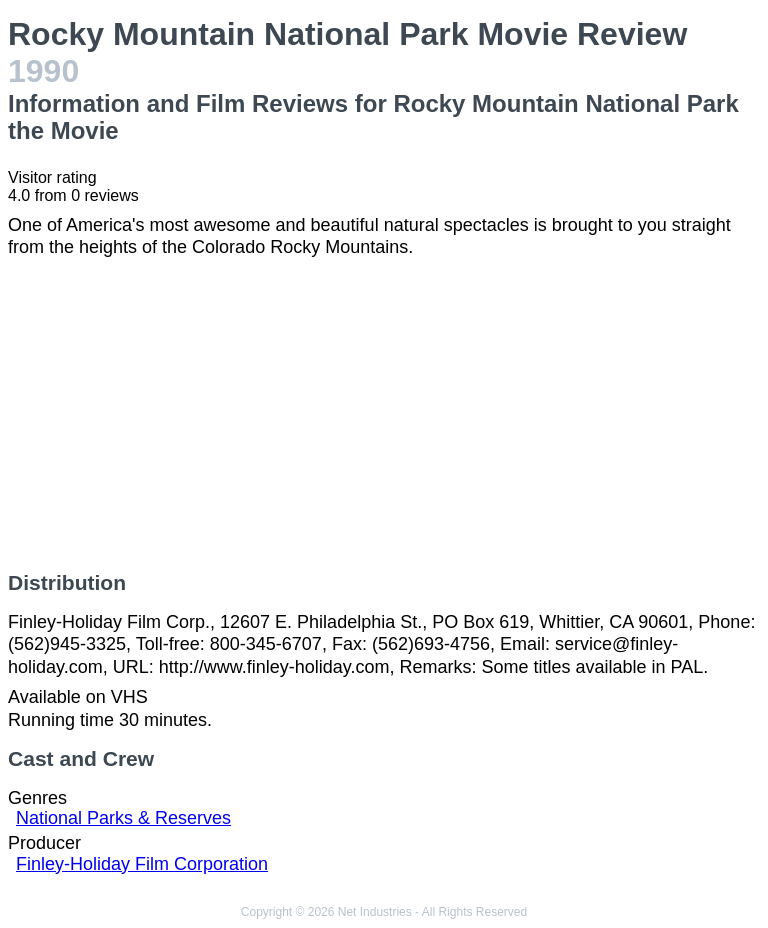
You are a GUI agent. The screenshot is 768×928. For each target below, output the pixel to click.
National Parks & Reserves (123, 818)
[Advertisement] (384, 415)
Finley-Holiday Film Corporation (142, 864)
